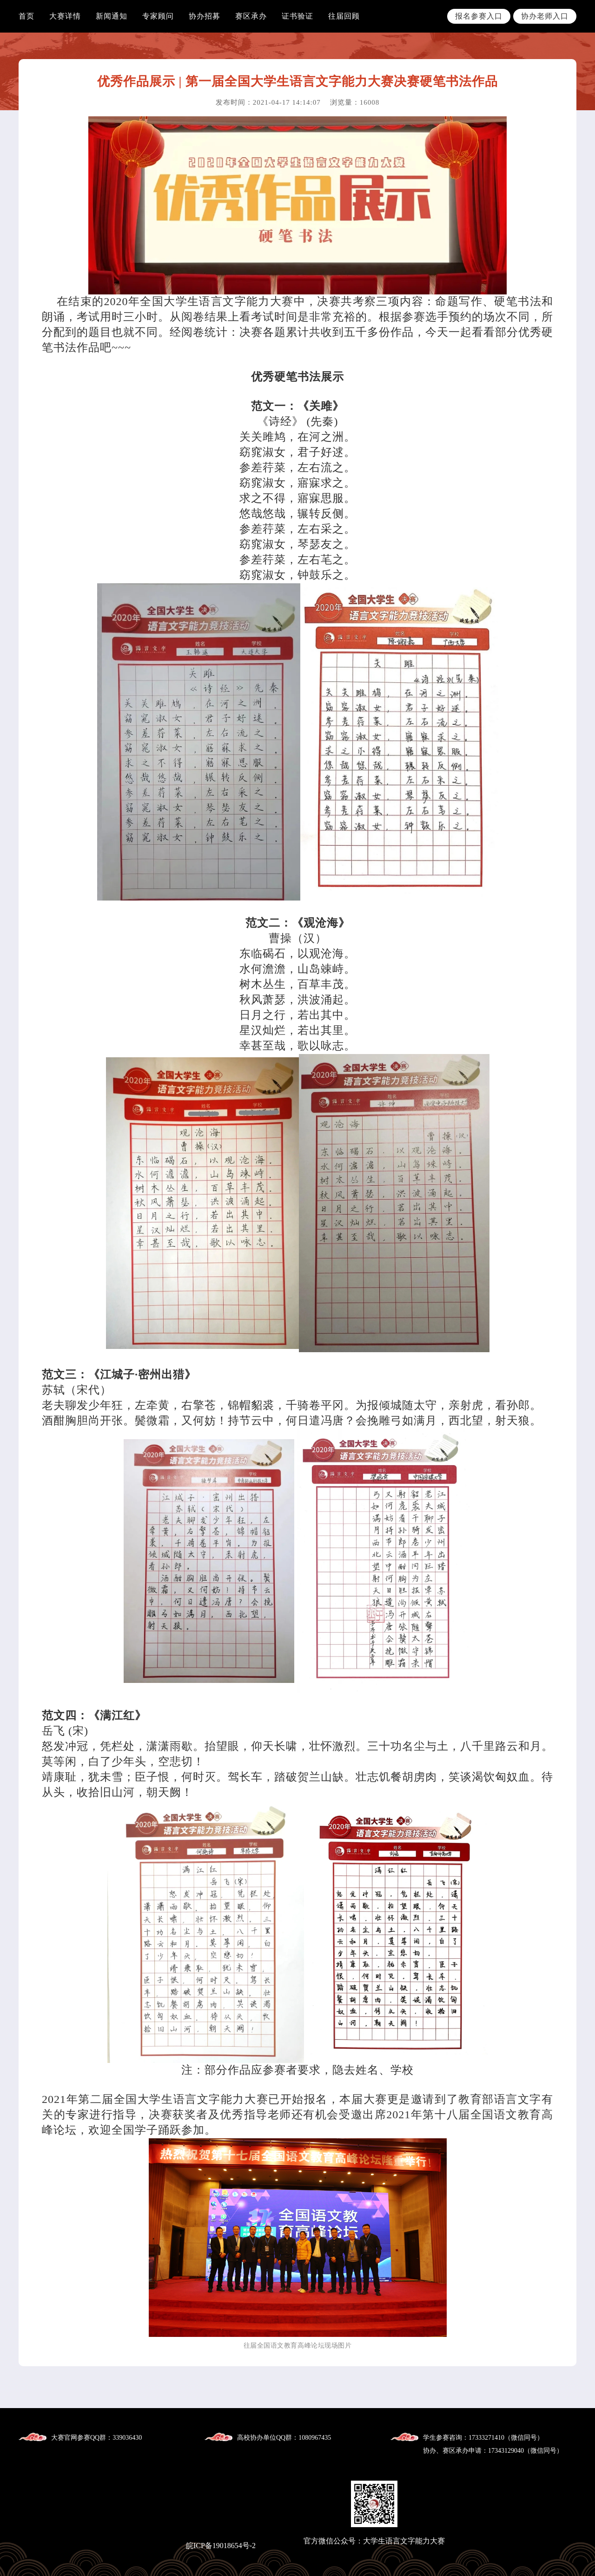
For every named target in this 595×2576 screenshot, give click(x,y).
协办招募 (204, 16)
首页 (26, 16)
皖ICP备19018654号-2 (221, 2545)
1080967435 (314, 2437)
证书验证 (297, 16)
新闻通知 (111, 16)
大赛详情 (65, 16)
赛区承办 (251, 16)
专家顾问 (158, 16)
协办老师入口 (545, 16)
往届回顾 (344, 16)
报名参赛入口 (478, 16)
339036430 (127, 2437)
